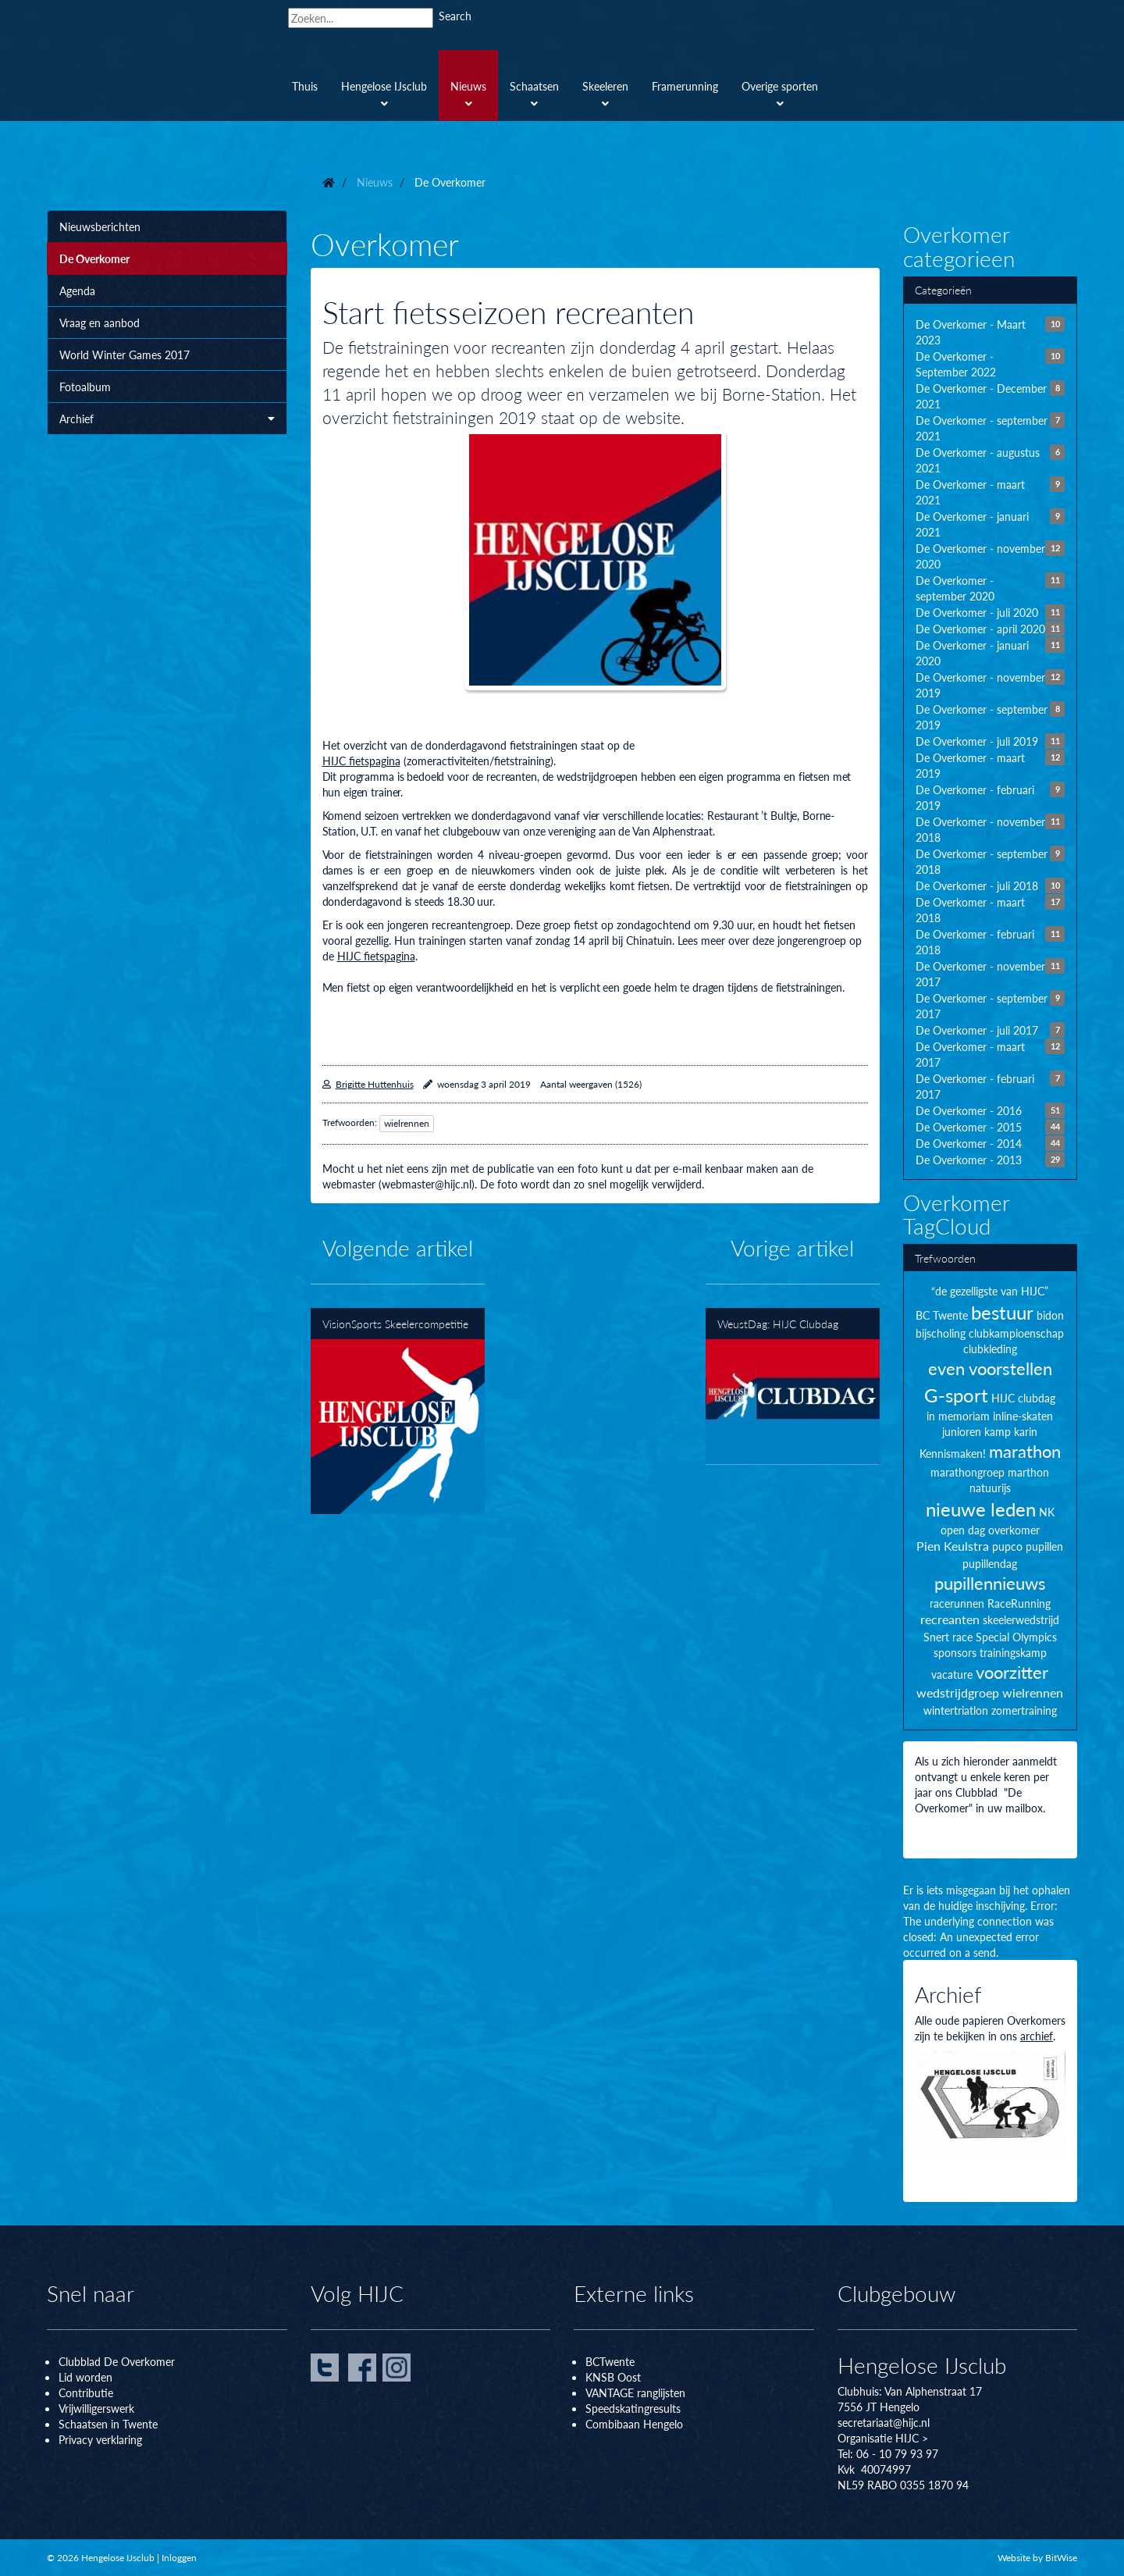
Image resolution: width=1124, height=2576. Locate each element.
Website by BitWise (1037, 2557)
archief (1036, 2035)
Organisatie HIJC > (883, 2438)
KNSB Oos (611, 2377)
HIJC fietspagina (361, 760)
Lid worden (85, 2377)
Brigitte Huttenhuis (375, 1084)
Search (455, 15)
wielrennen (406, 1123)
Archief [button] (167, 418)
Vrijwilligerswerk (96, 2408)
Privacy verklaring (100, 2439)
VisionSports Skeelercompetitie (398, 1411)
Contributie (86, 2392)
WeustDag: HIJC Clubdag (793, 1386)
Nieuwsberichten (99, 226)
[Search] (360, 18)
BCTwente (610, 2361)
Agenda (77, 290)
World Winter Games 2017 (124, 354)
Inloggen (179, 2557)
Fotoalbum (85, 386)
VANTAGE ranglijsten (635, 2392)
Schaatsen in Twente (108, 2424)
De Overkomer (94, 258)
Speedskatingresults (633, 2408)
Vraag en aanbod (99, 322)
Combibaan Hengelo (634, 2424)
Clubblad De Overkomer (117, 2361)
